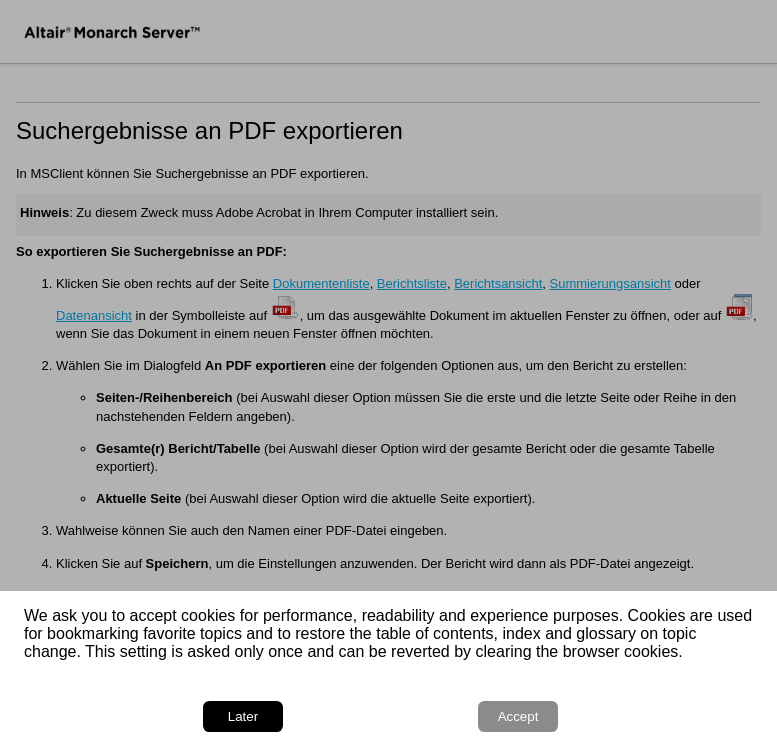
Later (243, 716)
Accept (518, 716)
